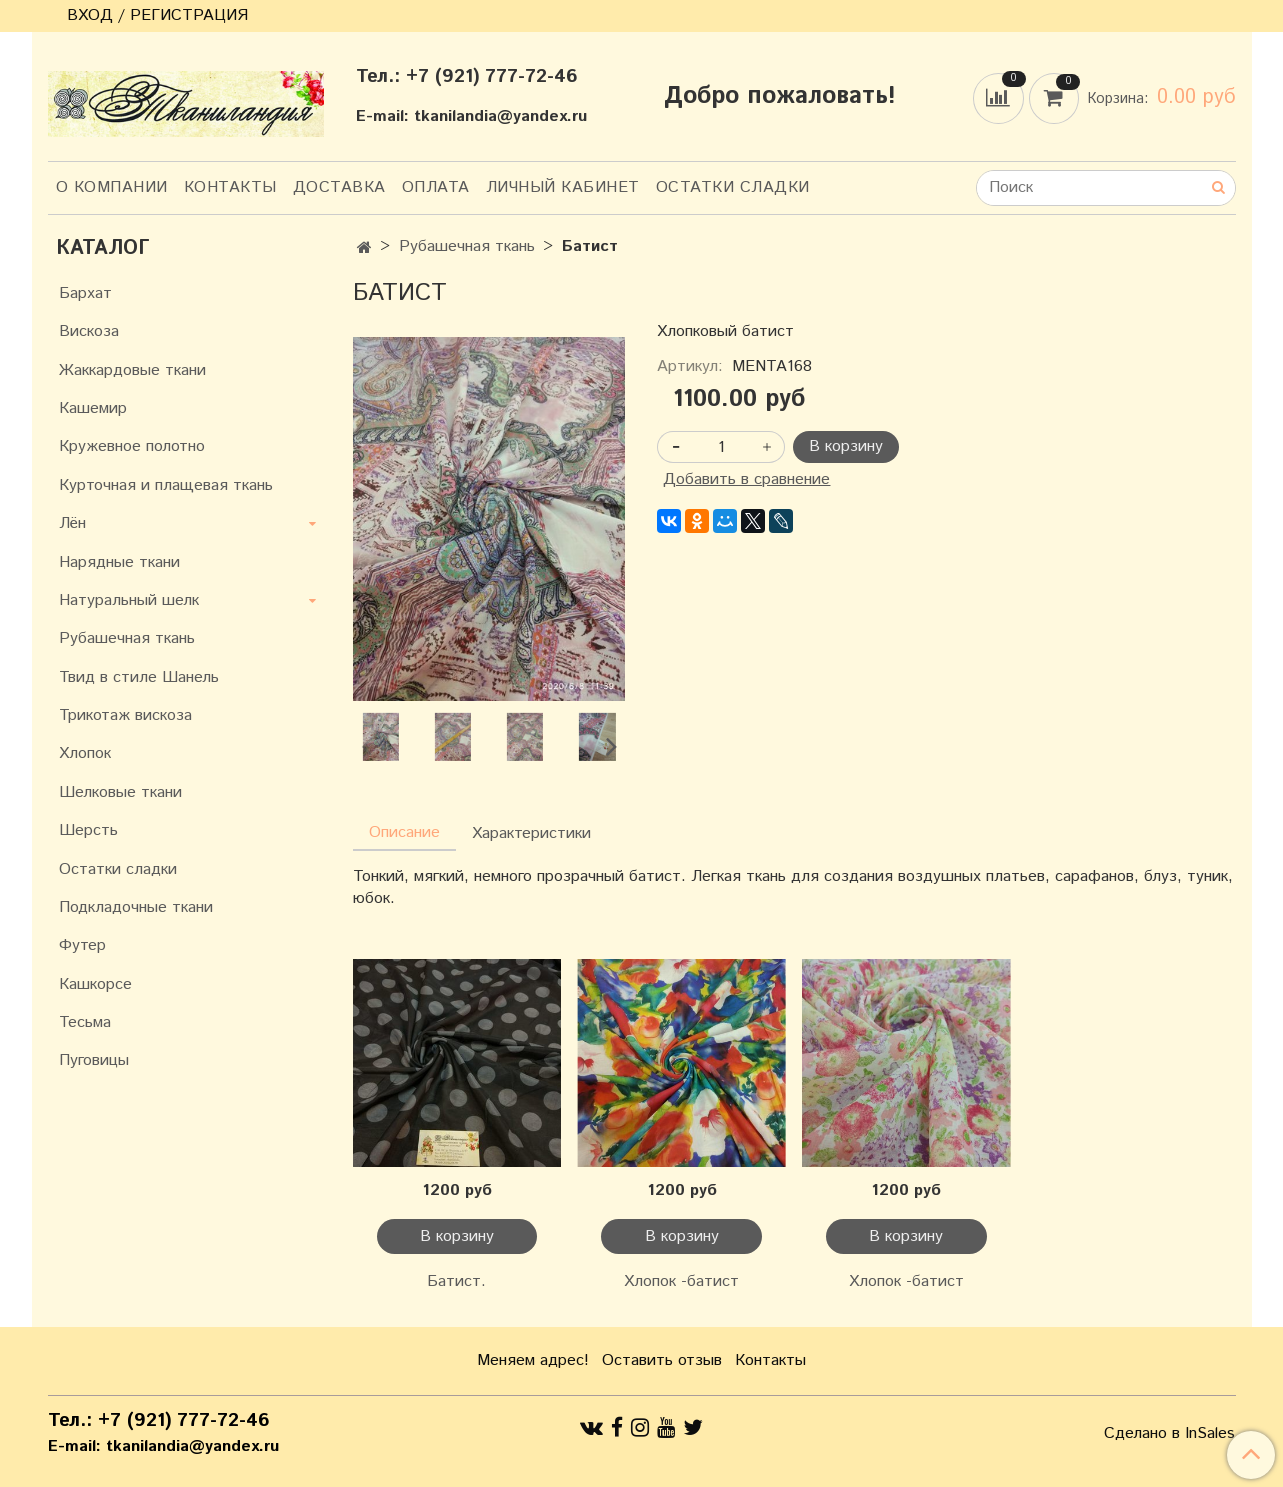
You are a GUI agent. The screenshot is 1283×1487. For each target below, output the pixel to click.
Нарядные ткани (119, 562)
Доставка (339, 187)
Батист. (456, 1281)
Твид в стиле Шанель (139, 677)
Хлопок (85, 753)
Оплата (436, 187)
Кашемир (93, 408)
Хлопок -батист (681, 1281)
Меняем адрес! (533, 1360)
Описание (404, 832)
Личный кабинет (563, 187)
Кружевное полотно (132, 446)
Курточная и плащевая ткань (166, 485)
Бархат (85, 293)
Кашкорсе (95, 984)
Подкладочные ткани (136, 907)
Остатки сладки (733, 187)
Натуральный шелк (129, 600)
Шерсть (88, 830)
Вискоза (89, 331)
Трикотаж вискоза (125, 715)
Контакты (230, 187)
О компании (112, 187)
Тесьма (85, 1022)
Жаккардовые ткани (132, 370)
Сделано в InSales (1169, 1434)
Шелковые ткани (120, 792)
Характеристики (531, 833)
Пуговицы (94, 1060)
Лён (72, 523)
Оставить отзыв (662, 1360)
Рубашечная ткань (467, 246)
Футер (82, 945)
